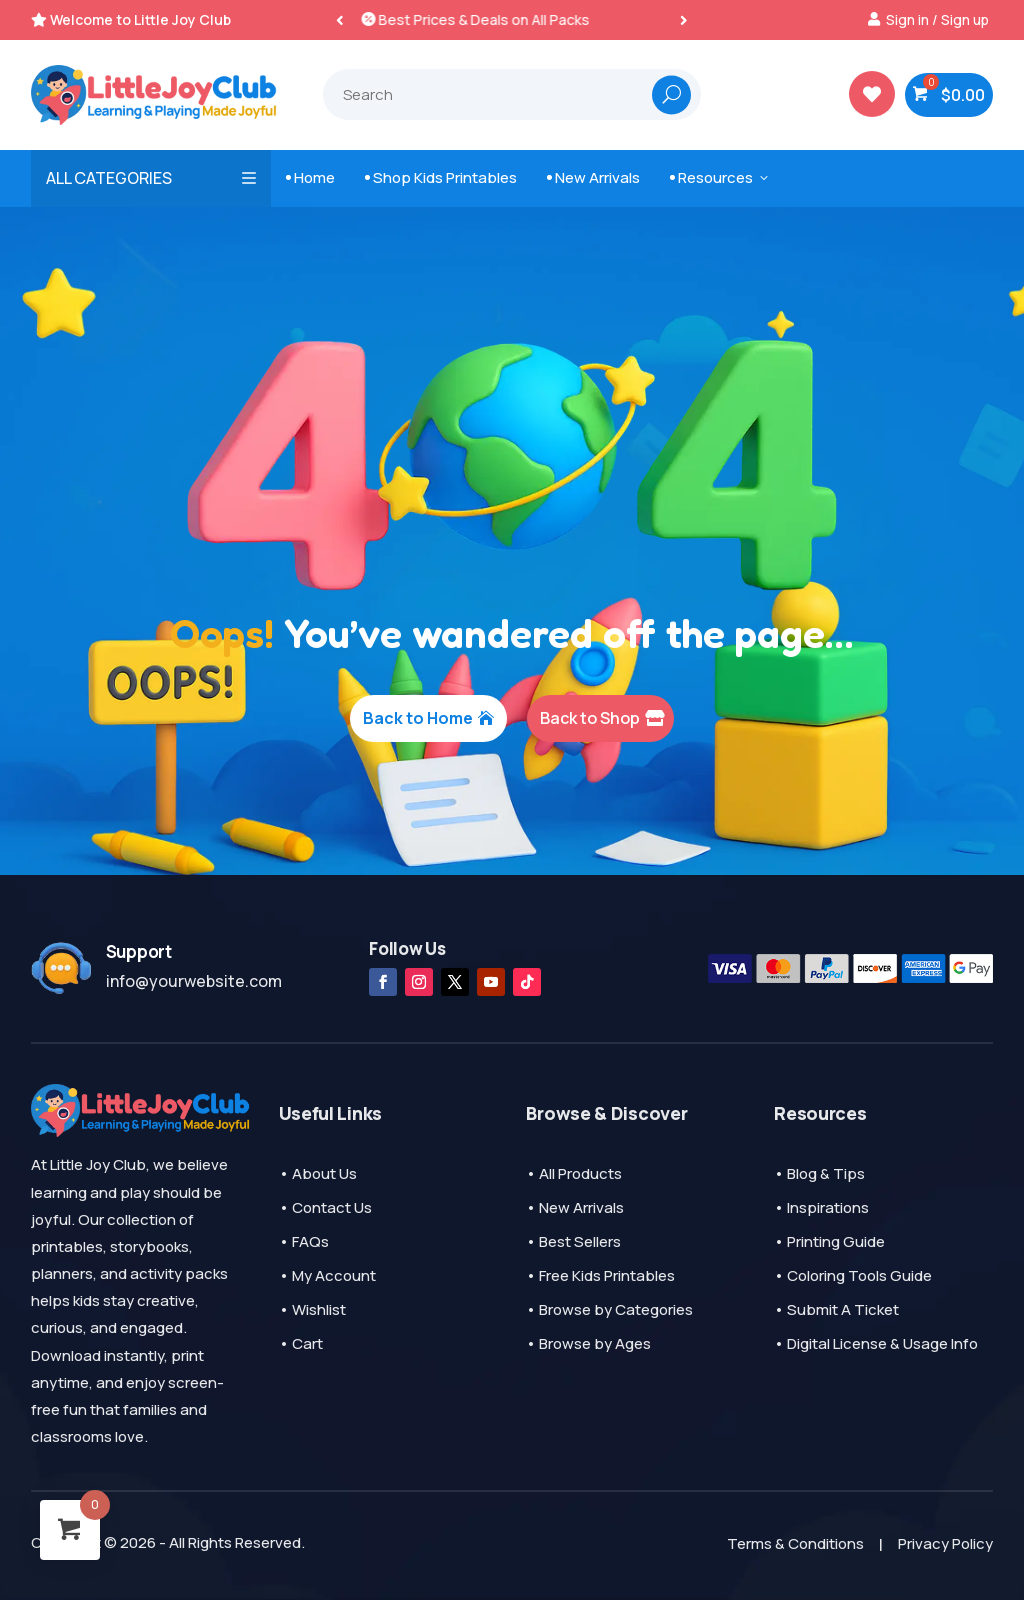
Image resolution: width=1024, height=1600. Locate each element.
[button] (684, 19)
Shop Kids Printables (441, 177)
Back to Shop (590, 718)
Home (310, 177)
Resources (720, 177)
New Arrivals (593, 177)
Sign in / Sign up (937, 19)
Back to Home (418, 718)
